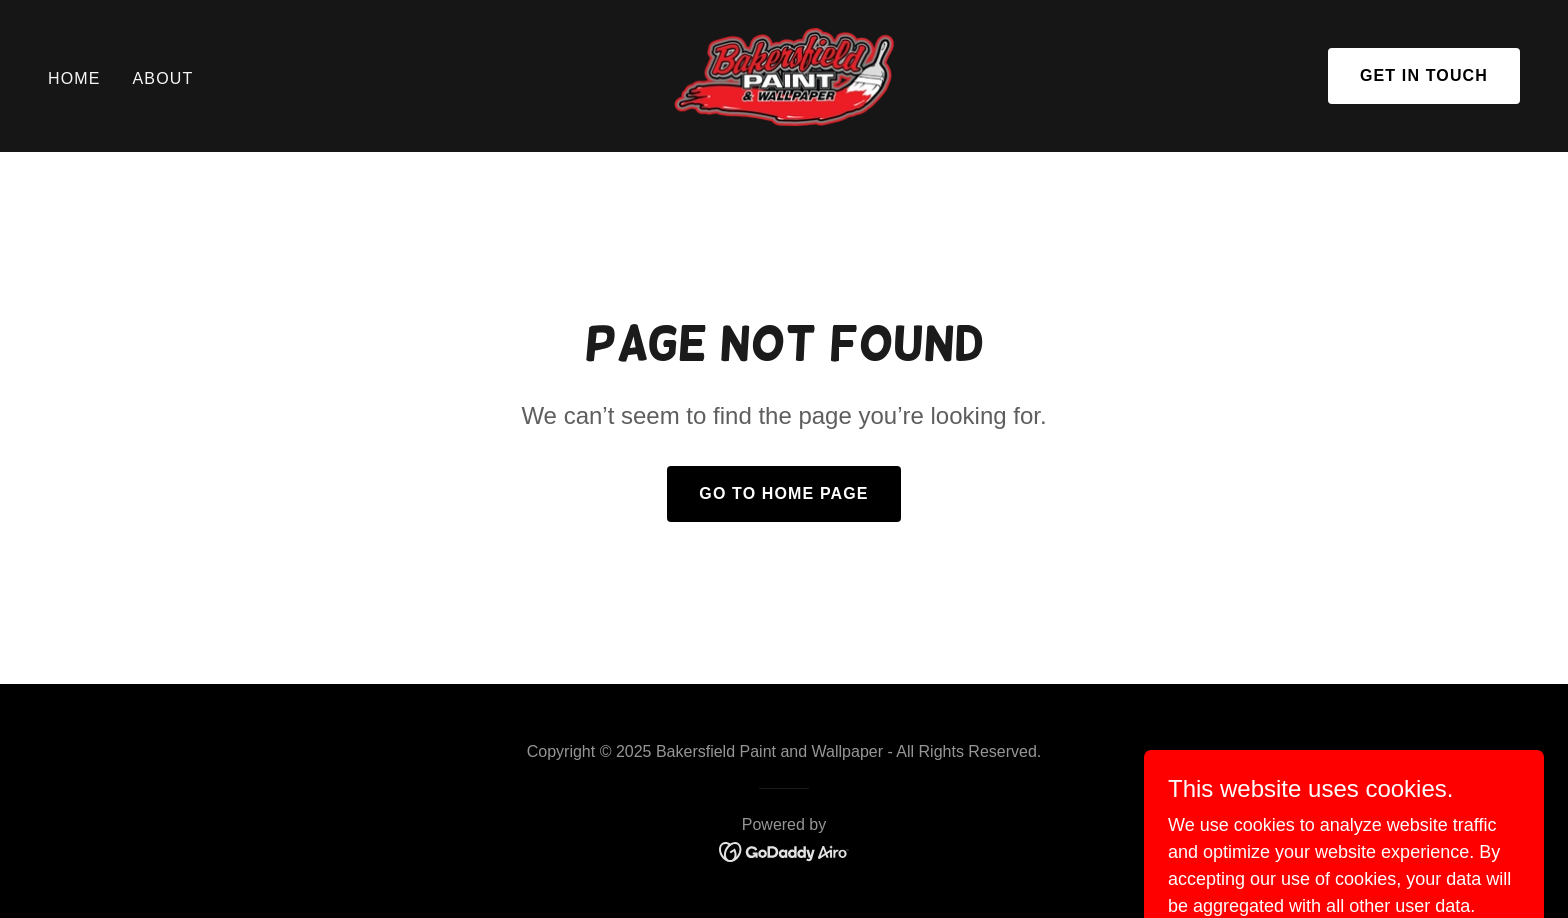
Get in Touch (1424, 75)
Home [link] (74, 78)
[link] (784, 75)
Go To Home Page (783, 493)
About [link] (163, 78)
